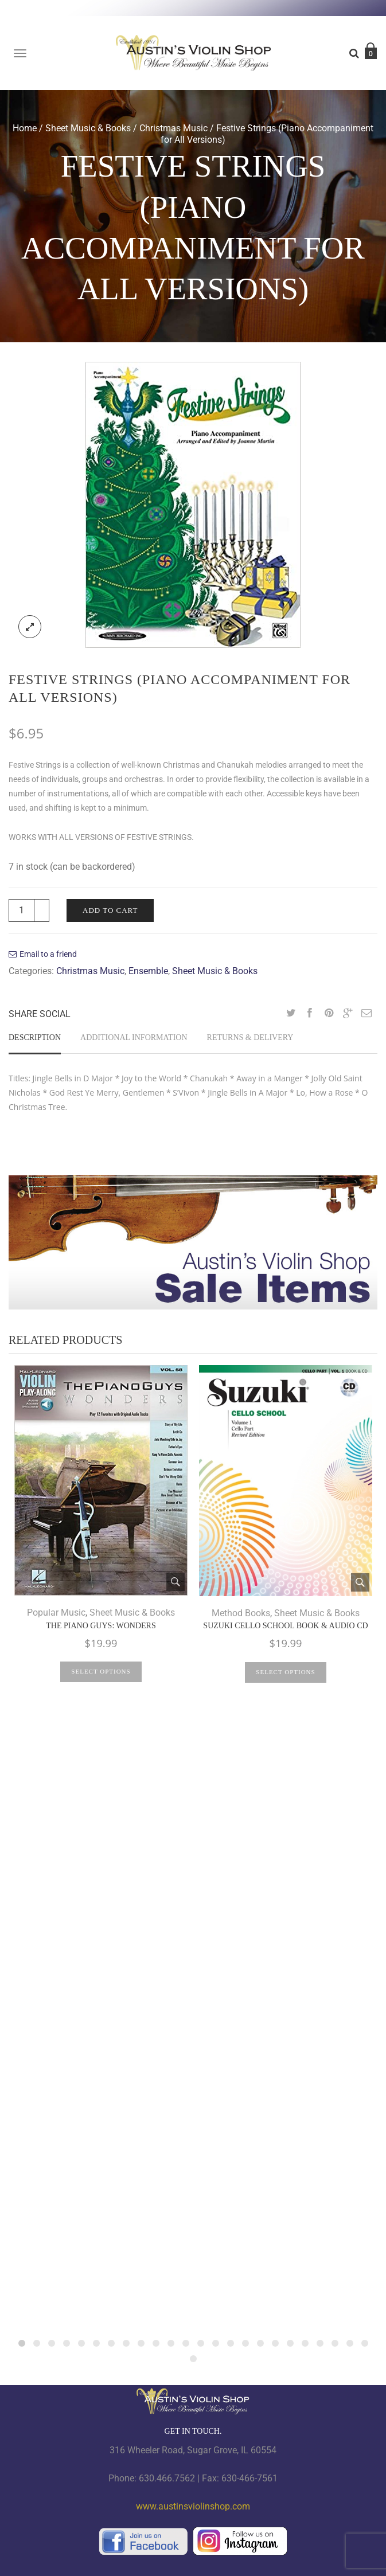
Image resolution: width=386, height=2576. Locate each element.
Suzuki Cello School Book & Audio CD (285, 1626)
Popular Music (56, 1612)
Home (25, 128)
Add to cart (110, 910)
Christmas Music (173, 128)
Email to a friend (48, 954)
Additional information (134, 1037)
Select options (100, 1671)
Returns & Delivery (250, 1037)
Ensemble (148, 970)
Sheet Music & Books (88, 128)
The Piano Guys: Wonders (100, 1626)
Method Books (241, 1613)
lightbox (29, 626)
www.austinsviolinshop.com (193, 2506)
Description (35, 1037)
